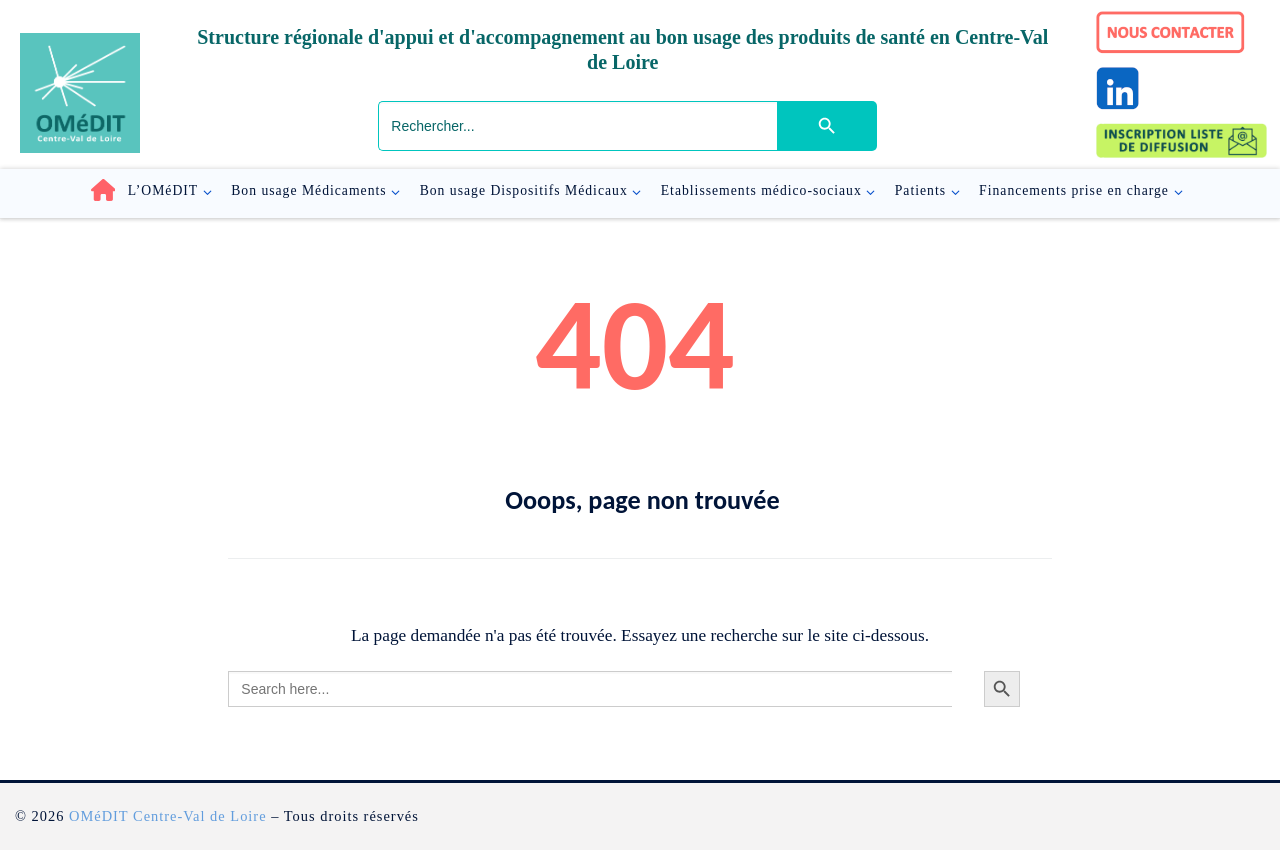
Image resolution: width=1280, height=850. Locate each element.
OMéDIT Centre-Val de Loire (168, 816)
